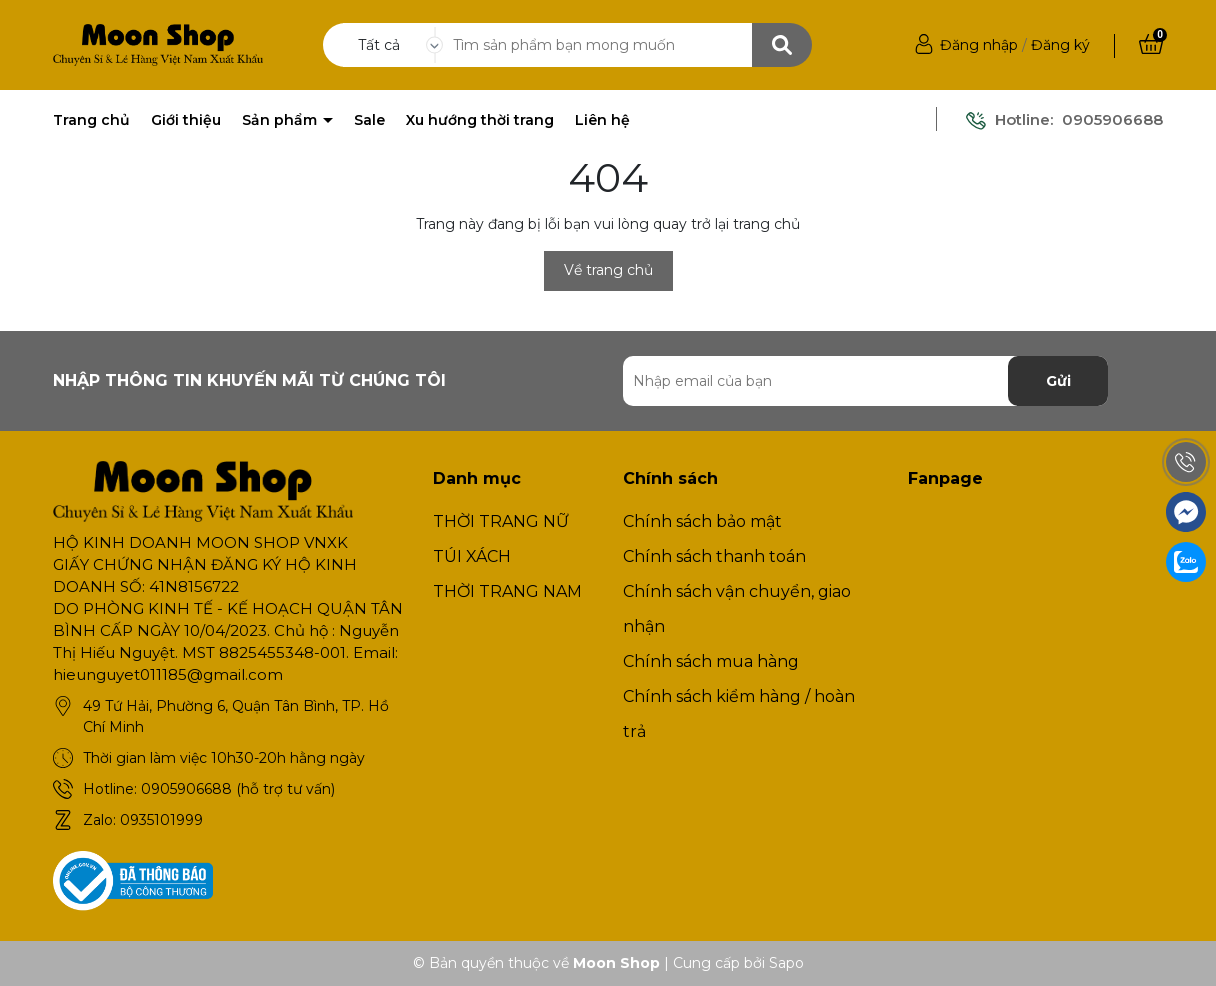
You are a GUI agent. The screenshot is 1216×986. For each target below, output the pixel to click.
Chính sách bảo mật (702, 521)
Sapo (786, 963)
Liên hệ (602, 120)
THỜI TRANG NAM (507, 591)
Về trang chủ (608, 270)
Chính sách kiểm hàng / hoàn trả (739, 714)
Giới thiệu (186, 120)
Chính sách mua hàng (711, 661)
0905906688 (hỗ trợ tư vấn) (238, 789)
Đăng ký (1060, 45)
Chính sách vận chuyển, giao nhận (737, 609)
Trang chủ (91, 120)
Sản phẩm (281, 120)
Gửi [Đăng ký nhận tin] (1058, 381)
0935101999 (161, 820)
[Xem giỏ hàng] (1151, 45)
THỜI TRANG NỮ (501, 521)
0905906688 (1112, 119)
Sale (369, 120)
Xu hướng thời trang (480, 120)
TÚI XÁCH (472, 556)
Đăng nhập (979, 45)
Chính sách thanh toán (714, 556)
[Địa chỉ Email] (865, 381)
